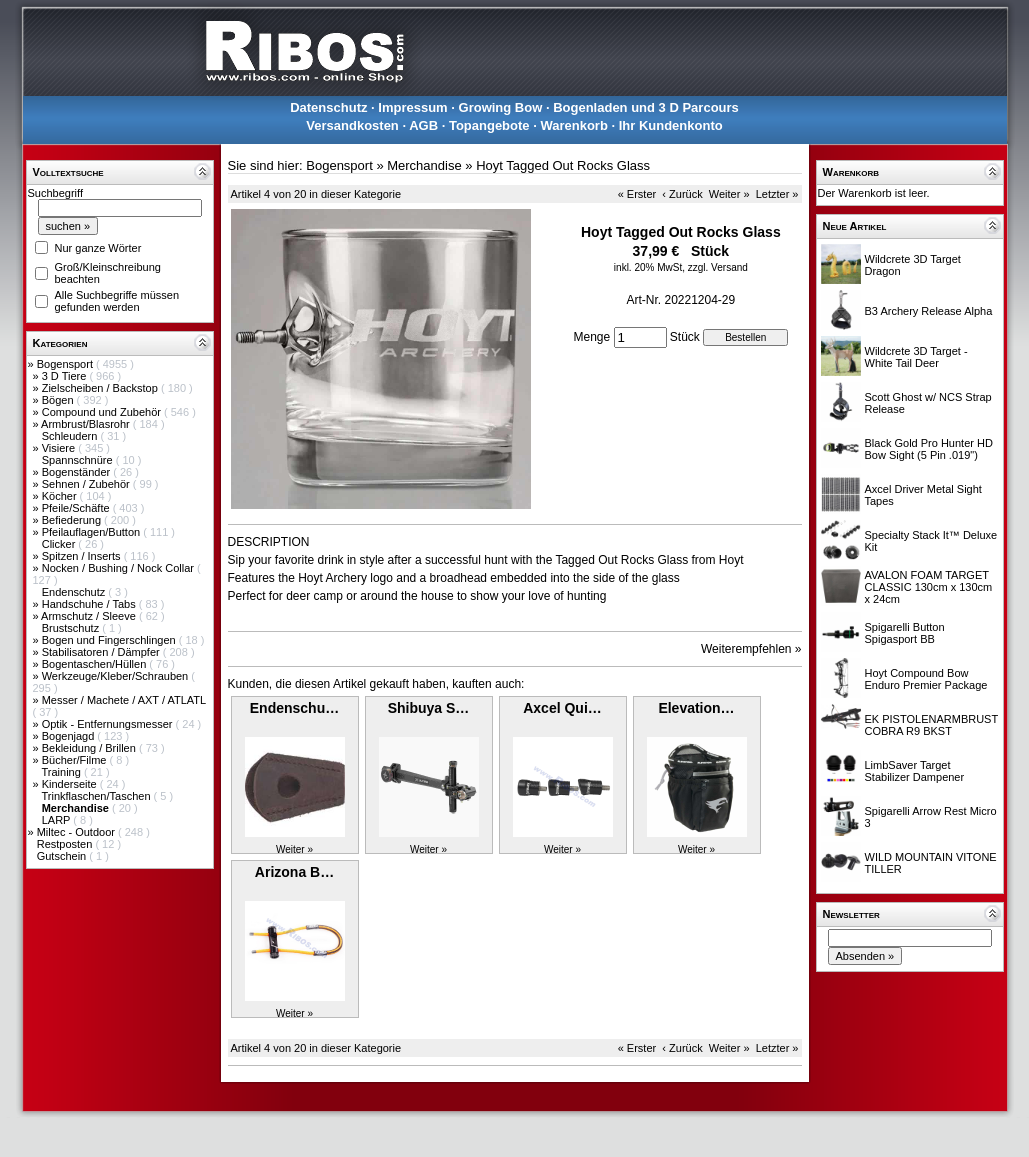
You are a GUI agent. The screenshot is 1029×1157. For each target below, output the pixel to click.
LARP (58, 820)
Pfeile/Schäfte (77, 508)
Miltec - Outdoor (77, 832)
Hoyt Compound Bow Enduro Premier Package (926, 679)
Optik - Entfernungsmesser (109, 724)
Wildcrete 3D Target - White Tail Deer (916, 357)
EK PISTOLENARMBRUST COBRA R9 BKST (931, 725)
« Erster (637, 194)
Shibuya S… (429, 708)
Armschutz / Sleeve (90, 616)
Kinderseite (71, 784)
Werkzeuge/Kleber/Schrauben (117, 676)
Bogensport (66, 364)
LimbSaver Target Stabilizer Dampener (915, 771)
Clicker (60, 544)
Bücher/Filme (76, 760)
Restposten (66, 844)
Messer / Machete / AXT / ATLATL (124, 700)
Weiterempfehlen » (751, 649)
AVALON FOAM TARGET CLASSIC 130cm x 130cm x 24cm (929, 587)
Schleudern (71, 436)
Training (62, 772)
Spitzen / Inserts (83, 556)
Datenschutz (328, 107)
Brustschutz (72, 628)
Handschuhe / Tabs (90, 604)
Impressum (412, 107)
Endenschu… (294, 708)
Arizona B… (294, 872)
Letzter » (777, 194)
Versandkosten (352, 125)
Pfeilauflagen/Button (93, 532)
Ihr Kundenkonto (671, 125)
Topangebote (489, 125)
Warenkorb (573, 125)
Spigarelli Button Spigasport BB (905, 633)
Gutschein (63, 856)
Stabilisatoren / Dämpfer (102, 652)
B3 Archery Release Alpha (929, 311)
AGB (423, 125)
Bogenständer (78, 472)
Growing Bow (501, 107)
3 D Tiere (66, 376)
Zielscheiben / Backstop (101, 388)
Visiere (60, 448)
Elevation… (696, 708)
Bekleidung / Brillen (90, 748)
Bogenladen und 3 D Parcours (646, 107)
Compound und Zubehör (103, 412)
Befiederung (73, 520)
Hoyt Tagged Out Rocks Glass (563, 165)
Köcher (61, 496)
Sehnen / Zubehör (87, 484)
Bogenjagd (70, 736)
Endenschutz (75, 592)
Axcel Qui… (562, 708)
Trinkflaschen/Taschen (97, 796)
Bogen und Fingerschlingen (110, 640)
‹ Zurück (682, 194)
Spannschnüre (79, 460)
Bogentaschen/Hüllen (96, 664)
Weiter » (729, 194)
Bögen (59, 400)
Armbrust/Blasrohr (87, 424)
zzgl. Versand (718, 267)
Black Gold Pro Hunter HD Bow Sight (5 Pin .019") (929, 449)
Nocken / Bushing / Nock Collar (119, 568)
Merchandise (424, 165)
